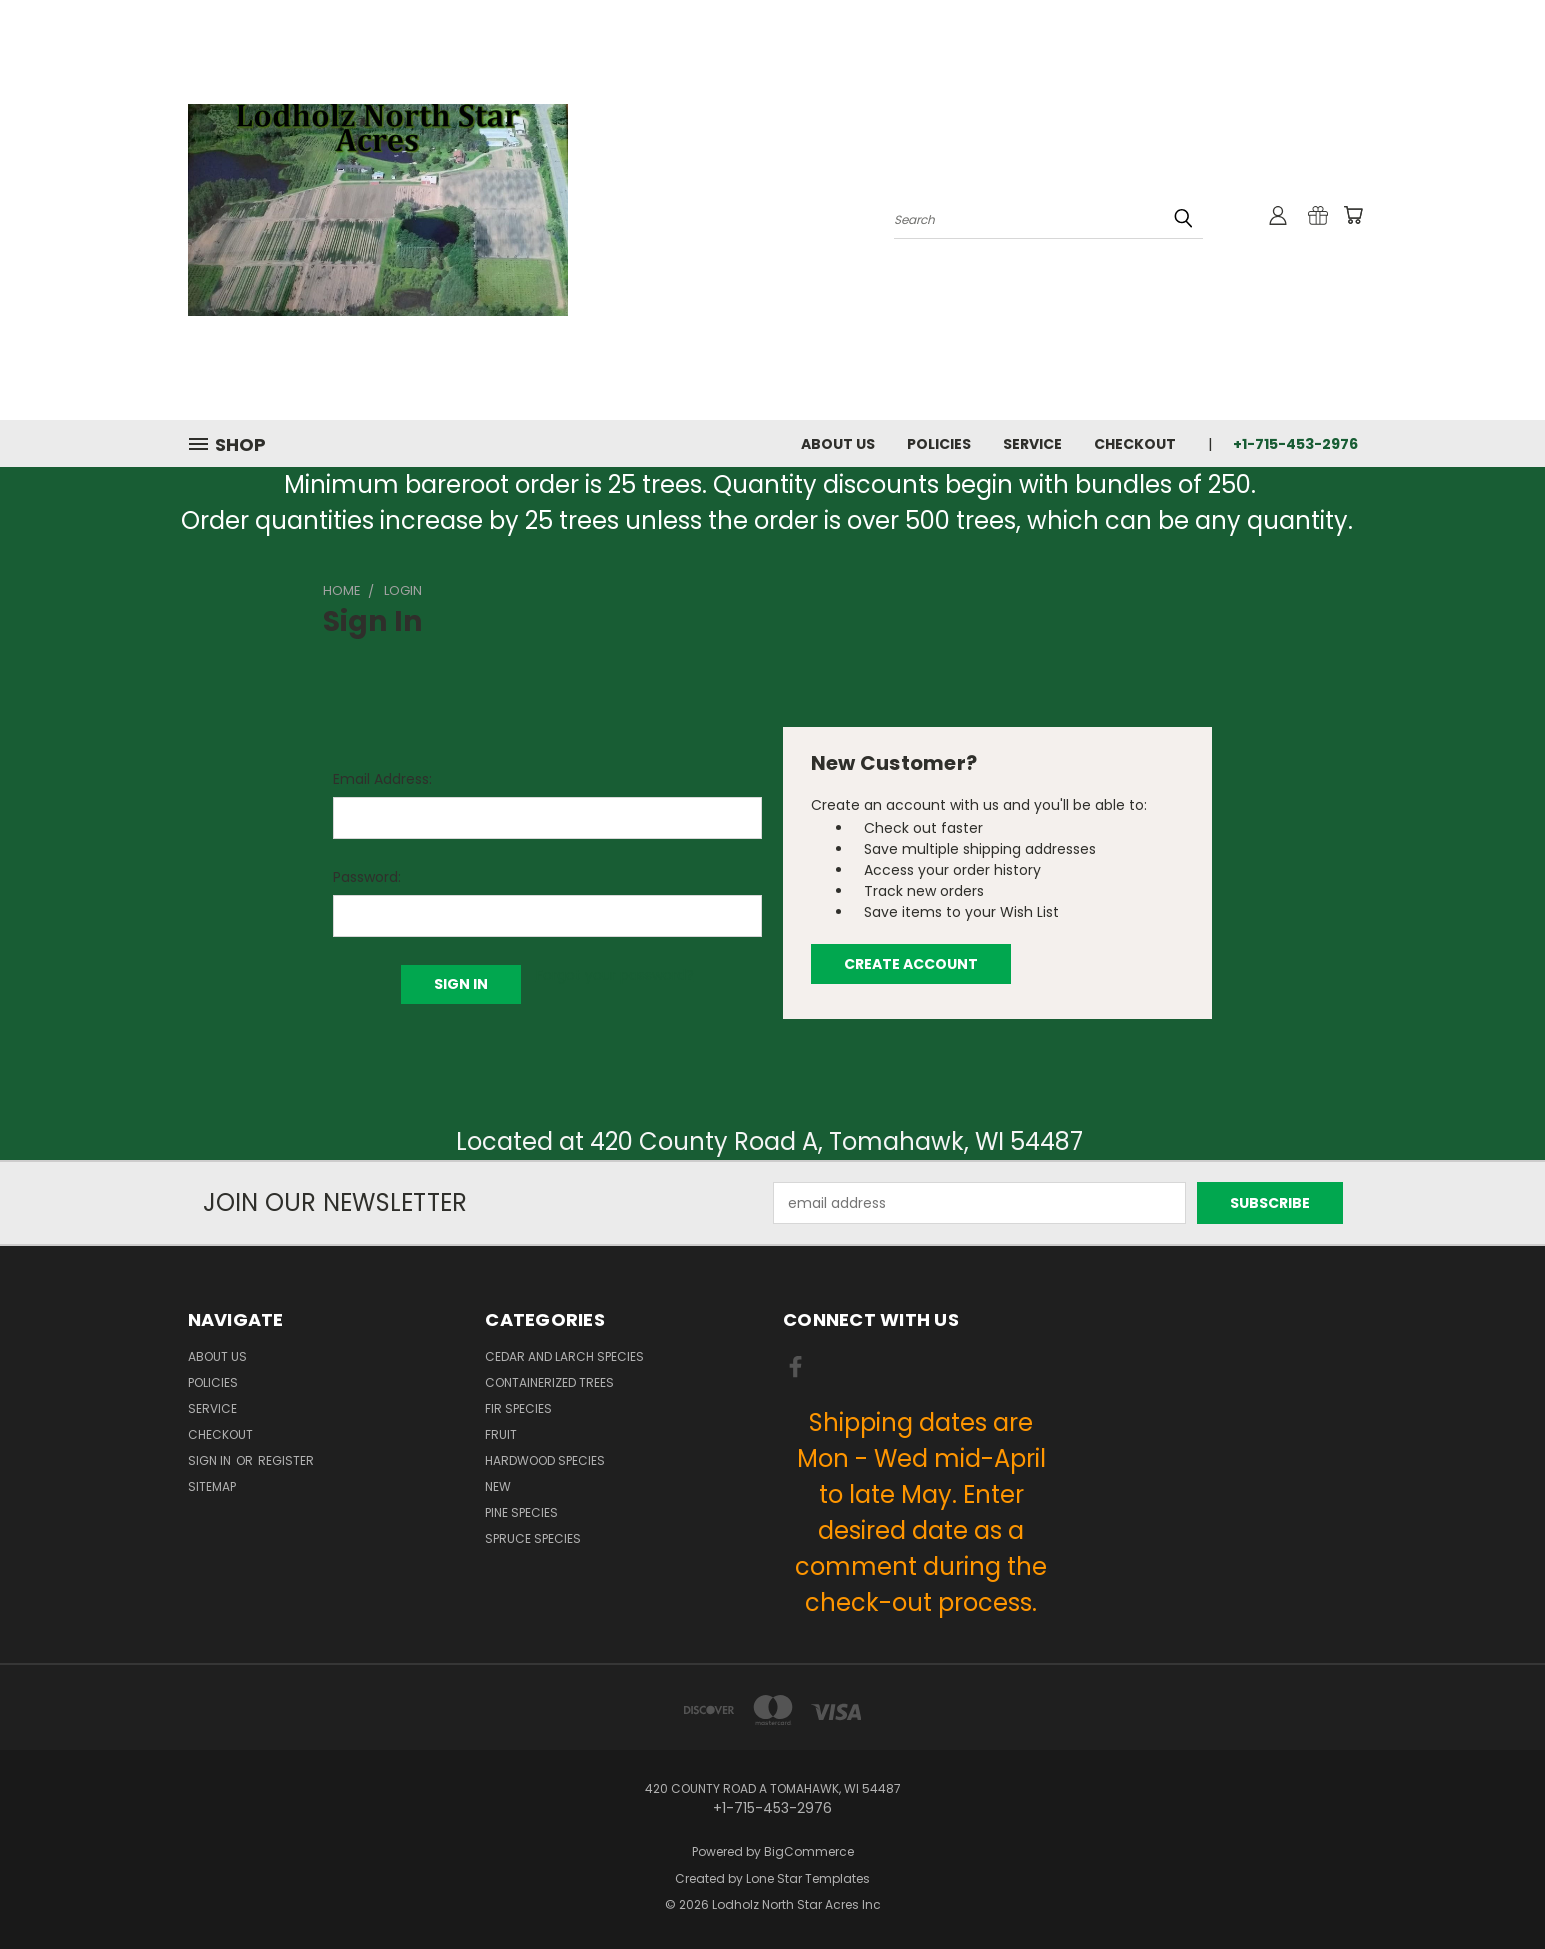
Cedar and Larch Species (564, 1356)
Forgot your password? (615, 975)
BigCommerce (809, 1851)
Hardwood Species (545, 1460)
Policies (939, 444)
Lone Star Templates (808, 1878)
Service (1032, 444)
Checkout (1135, 444)
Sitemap (212, 1486)
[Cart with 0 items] (1353, 215)
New (498, 1486)
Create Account (911, 964)
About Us (838, 444)
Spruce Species (533, 1538)
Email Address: (382, 779)
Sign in (211, 1460)
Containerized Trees (549, 1382)
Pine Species (521, 1512)
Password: (367, 877)
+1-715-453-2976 (1295, 444)
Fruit (501, 1434)
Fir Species (518, 1408)
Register (286, 1460)
